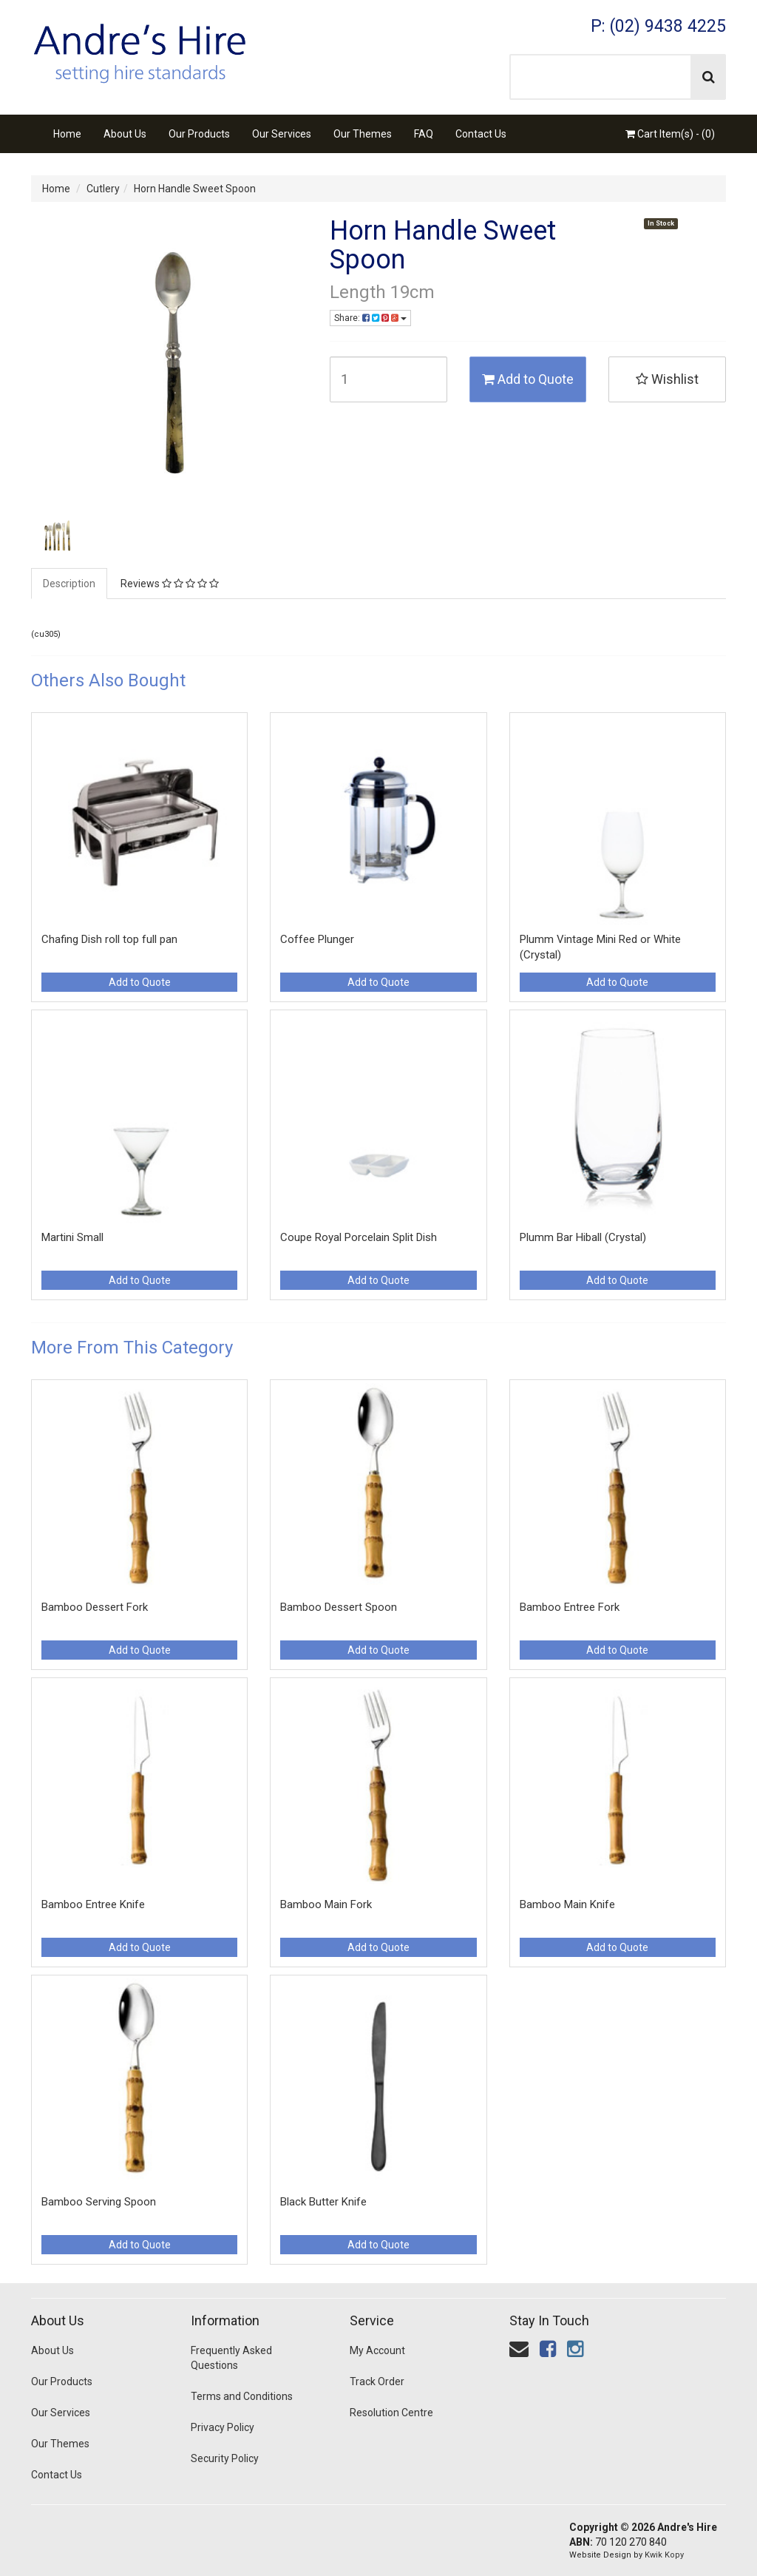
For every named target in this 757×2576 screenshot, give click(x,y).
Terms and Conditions (242, 2396)
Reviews (169, 583)
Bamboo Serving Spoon (98, 2201)
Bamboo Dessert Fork (94, 1607)
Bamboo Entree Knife (93, 1904)
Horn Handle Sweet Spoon (195, 189)
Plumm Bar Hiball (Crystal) (583, 1237)
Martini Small (72, 1237)
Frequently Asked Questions (231, 2358)
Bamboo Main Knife (567, 1904)
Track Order (377, 2381)
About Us (124, 134)
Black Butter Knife (323, 2201)
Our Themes (362, 134)
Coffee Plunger (317, 939)
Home (67, 134)
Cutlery (103, 189)
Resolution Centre (391, 2412)
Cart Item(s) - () (670, 134)
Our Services (281, 134)
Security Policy (225, 2458)
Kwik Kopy (664, 2555)
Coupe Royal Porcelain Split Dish (358, 1237)
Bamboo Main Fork (326, 1904)
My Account (377, 2350)
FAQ (423, 134)
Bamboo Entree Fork (569, 1607)
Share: (370, 318)
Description (69, 583)
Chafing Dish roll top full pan (109, 939)
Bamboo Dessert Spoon (338, 1607)
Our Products (199, 134)
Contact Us (480, 134)
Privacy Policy (222, 2427)
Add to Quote (528, 379)
